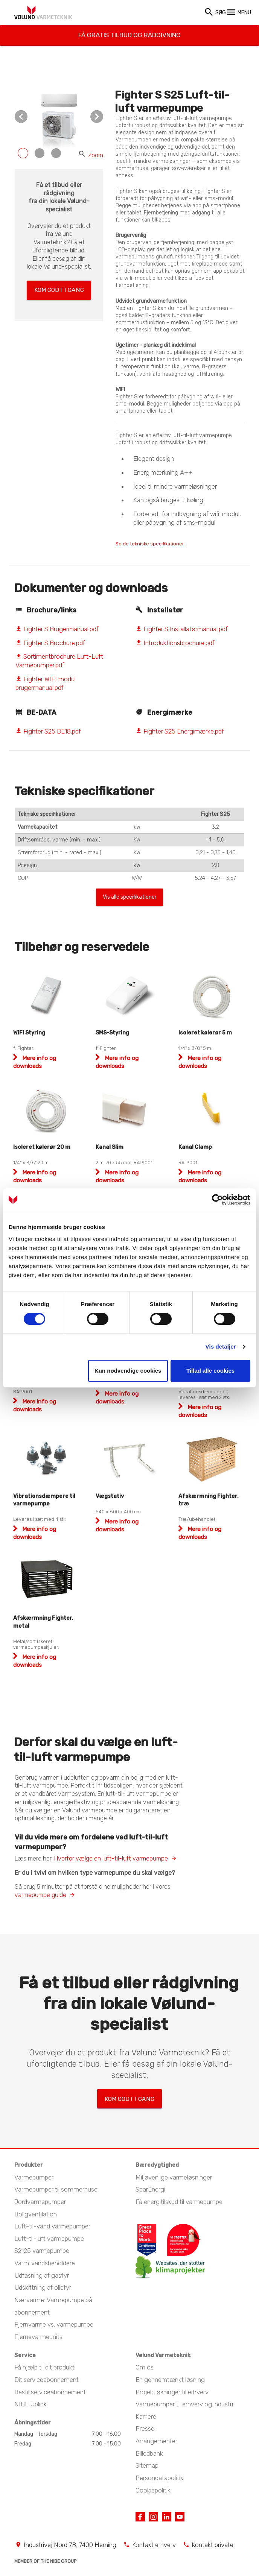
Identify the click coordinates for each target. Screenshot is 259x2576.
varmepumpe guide (40, 1898)
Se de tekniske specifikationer (161, 543)
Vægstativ (110, 1499)
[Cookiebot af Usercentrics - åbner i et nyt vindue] (217, 1199)
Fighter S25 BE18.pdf (48, 732)
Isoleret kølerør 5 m (205, 1036)
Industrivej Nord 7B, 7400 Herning (70, 2544)
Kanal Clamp (195, 1150)
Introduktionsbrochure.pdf (175, 643)
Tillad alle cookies (210, 1370)
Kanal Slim (109, 1150)
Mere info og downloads (34, 1537)
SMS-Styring (112, 1036)
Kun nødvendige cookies (127, 1370)
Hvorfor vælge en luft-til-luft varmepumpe (111, 1861)
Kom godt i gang (59, 287)
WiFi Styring (29, 1036)
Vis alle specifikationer (129, 899)
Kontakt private (212, 2544)
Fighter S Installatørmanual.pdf (182, 630)
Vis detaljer (221, 1346)
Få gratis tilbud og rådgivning (129, 31)
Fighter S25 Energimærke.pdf (180, 732)
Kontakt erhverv (154, 2544)
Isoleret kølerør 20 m (41, 1150)
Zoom (91, 155)
